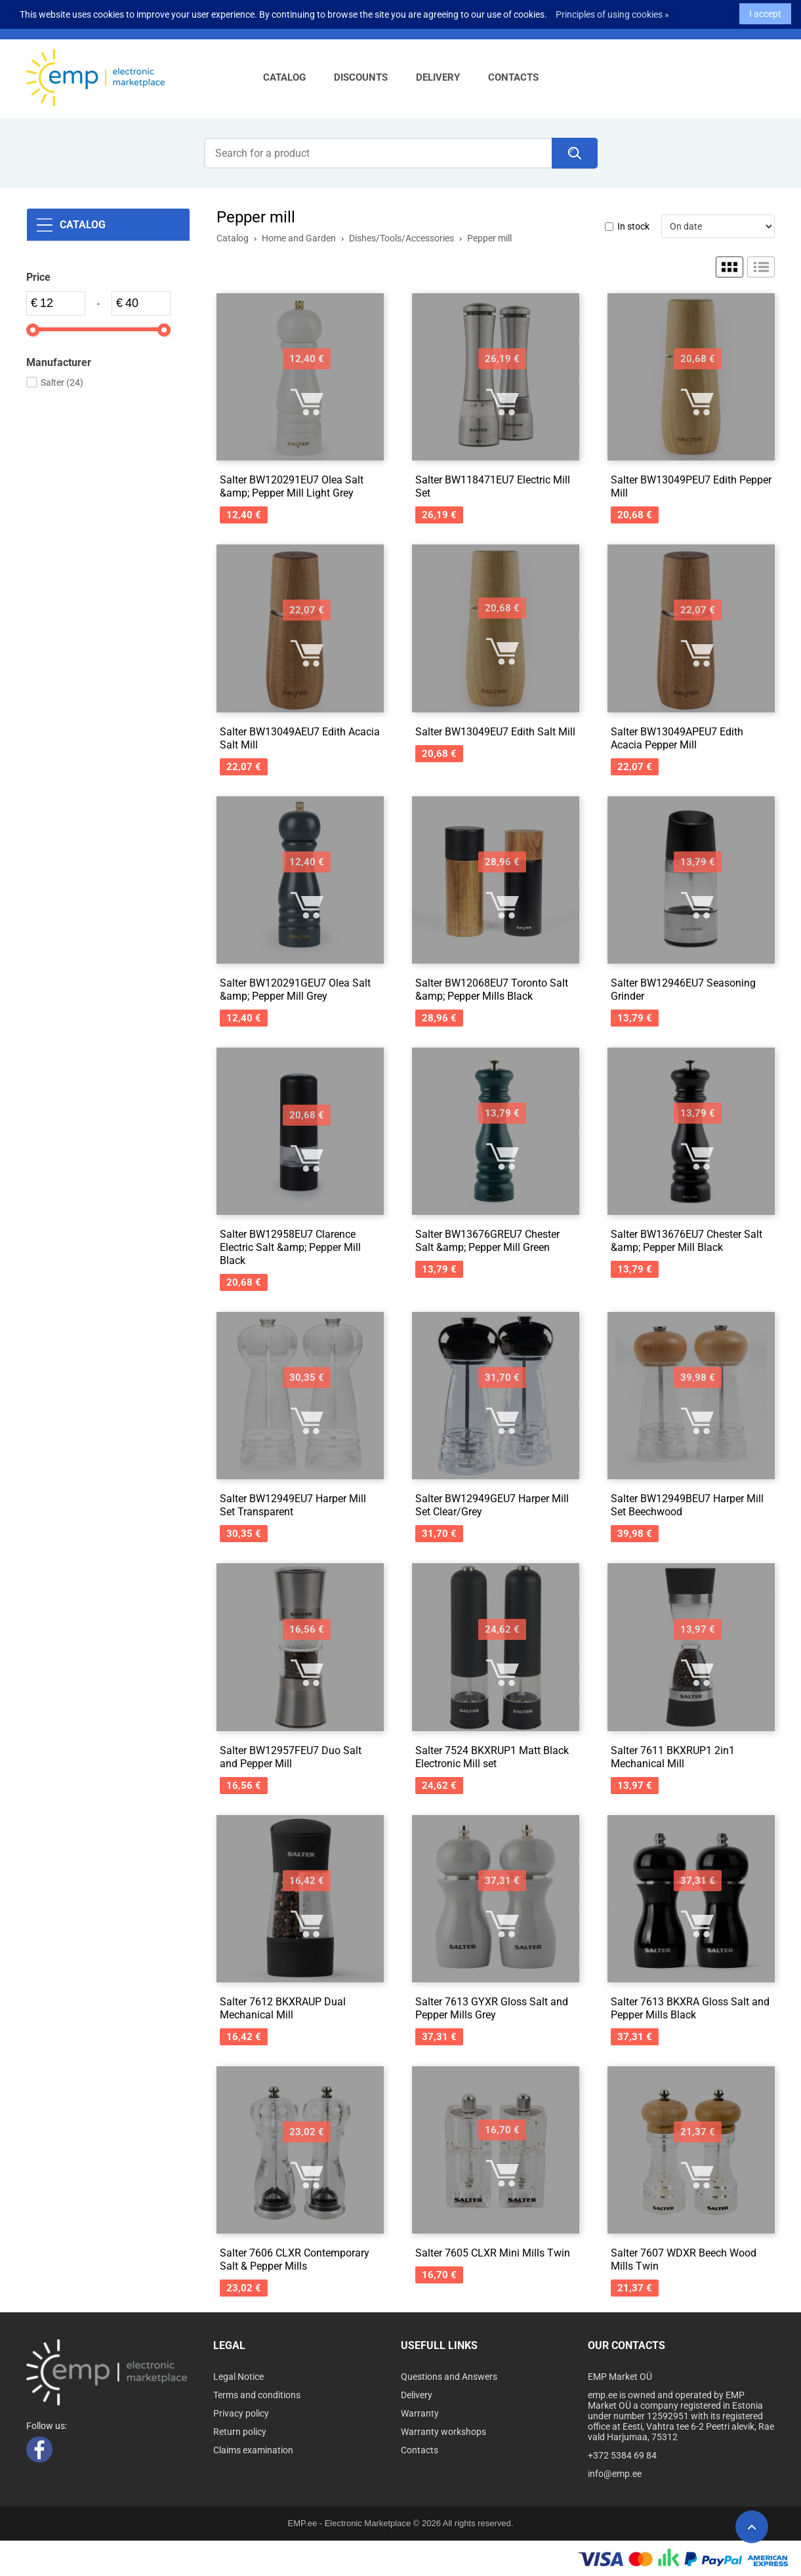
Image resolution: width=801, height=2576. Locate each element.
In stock (633, 226)
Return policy (239, 2431)
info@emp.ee (615, 2473)
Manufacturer (58, 362)
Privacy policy (241, 2413)
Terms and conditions (256, 2395)
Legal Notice (238, 2376)
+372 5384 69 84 (622, 2455)
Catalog (284, 77)
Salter (62, 382)
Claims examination (253, 2450)
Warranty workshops (443, 2431)
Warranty (420, 2413)
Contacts (513, 77)
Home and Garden (299, 238)
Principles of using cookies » (612, 10)
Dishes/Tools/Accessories (401, 238)
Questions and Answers (449, 2376)
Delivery (438, 77)
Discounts (361, 77)
